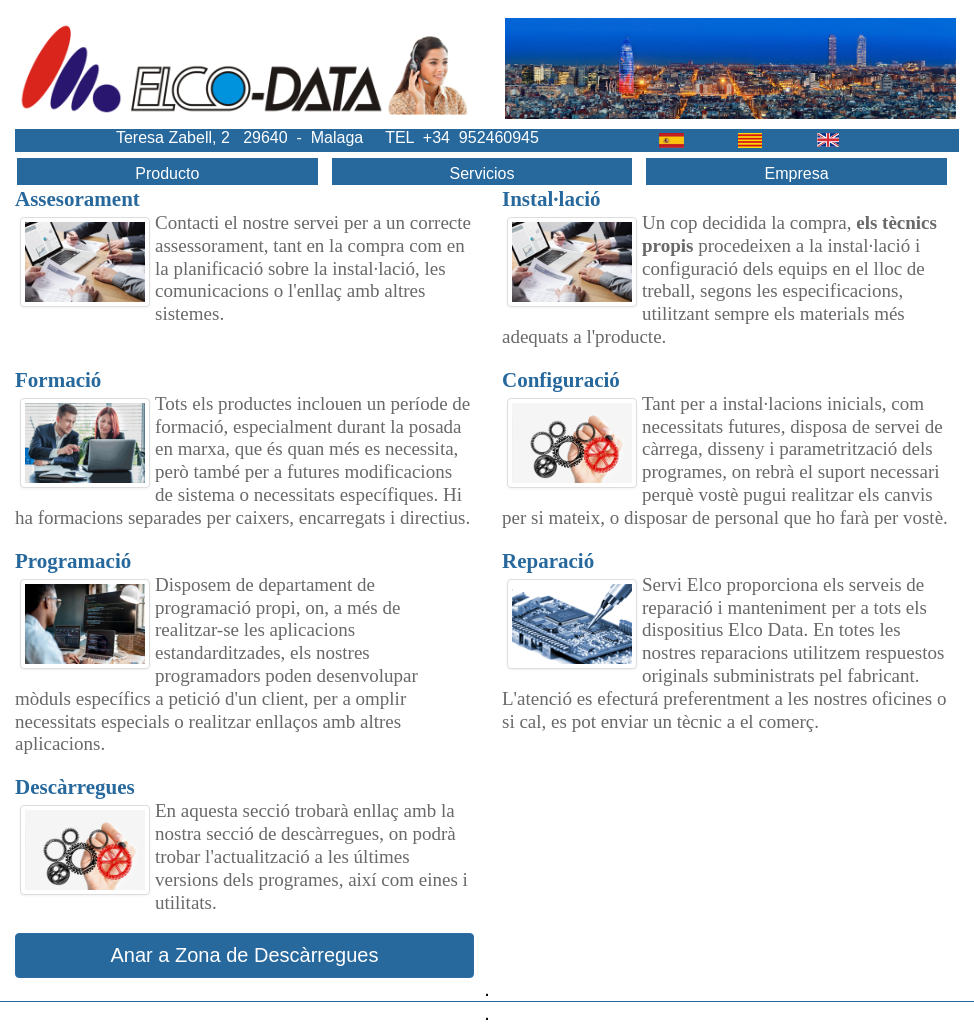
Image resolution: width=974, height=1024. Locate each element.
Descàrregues (75, 787)
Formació (58, 380)
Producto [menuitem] (167, 173)
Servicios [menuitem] (481, 173)
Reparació (548, 561)
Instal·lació (551, 199)
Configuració (561, 380)
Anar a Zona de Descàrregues (245, 955)
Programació (73, 561)
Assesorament (77, 199)
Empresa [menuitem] (797, 173)
